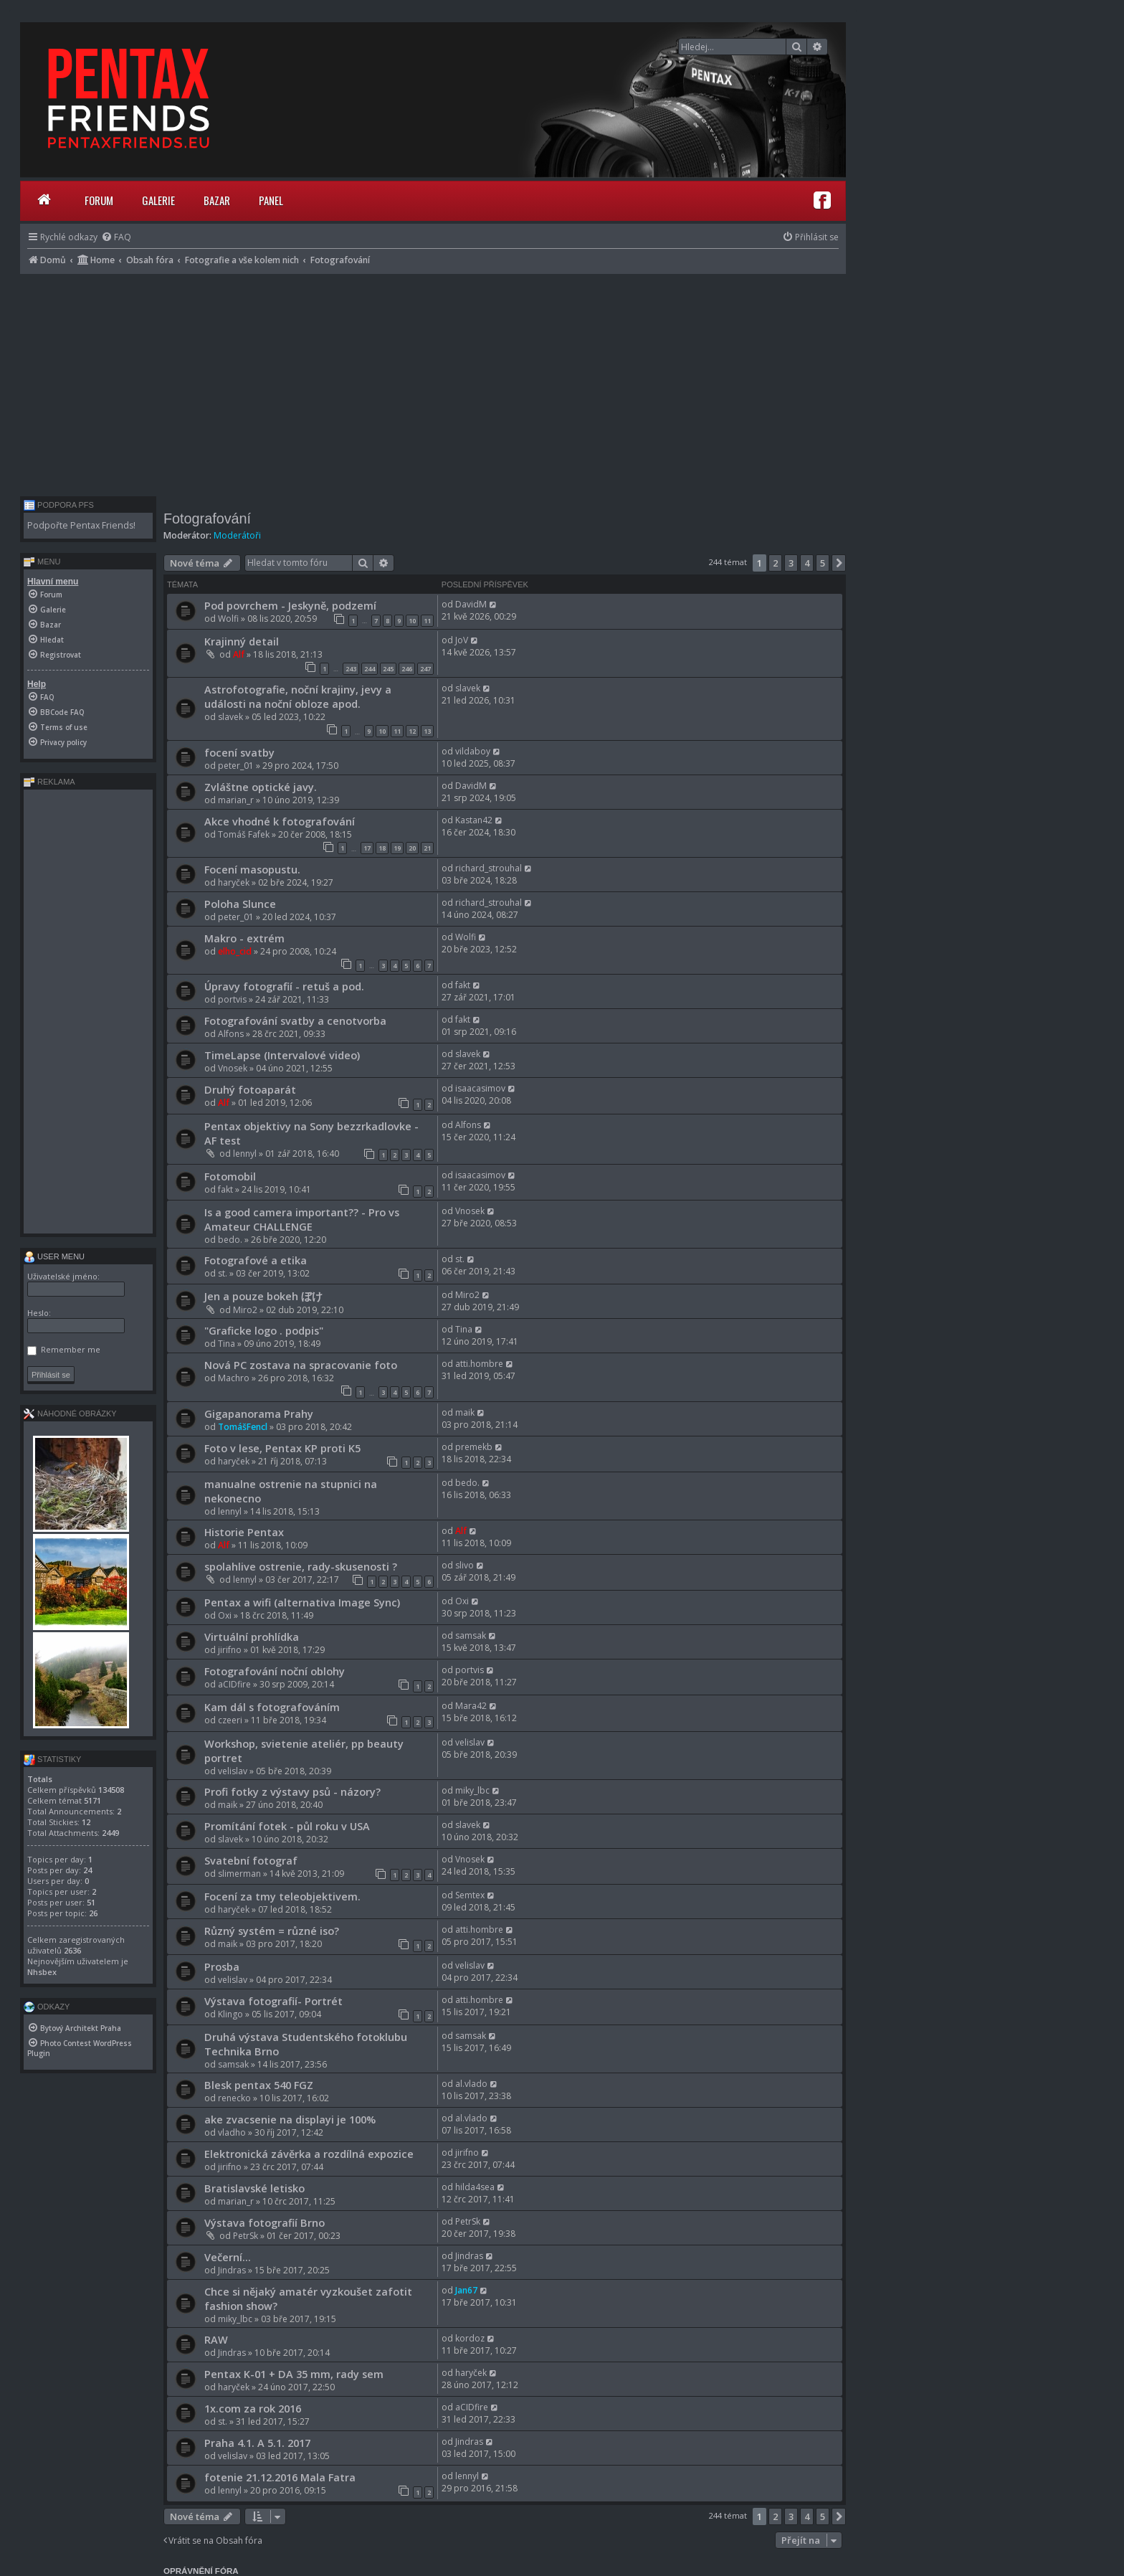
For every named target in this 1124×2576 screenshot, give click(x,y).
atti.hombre (479, 1364)
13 (427, 731)
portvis (232, 999)
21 (427, 848)
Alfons (231, 1034)
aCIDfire (234, 1684)
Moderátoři (237, 535)
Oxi (225, 1615)
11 (427, 620)
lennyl (245, 1153)
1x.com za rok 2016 (252, 2408)
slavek (230, 717)
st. (222, 1273)
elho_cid (235, 951)
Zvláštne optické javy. (260, 787)
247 (425, 668)
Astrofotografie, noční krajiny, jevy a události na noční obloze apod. (297, 696)
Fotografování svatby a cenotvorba (295, 1020)
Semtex (470, 1895)
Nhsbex (42, 1971)
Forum (99, 200)
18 (382, 848)
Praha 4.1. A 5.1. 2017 (257, 2442)
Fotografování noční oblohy (274, 1671)
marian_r (236, 800)
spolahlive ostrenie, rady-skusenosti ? (300, 1566)
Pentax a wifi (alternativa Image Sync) (302, 1602)
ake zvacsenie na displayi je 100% (290, 2119)
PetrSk (245, 2236)
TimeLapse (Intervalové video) (282, 1055)
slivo (464, 1565)
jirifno (230, 1650)
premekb (473, 1447)
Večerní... (227, 2257)
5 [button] (822, 563)
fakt (462, 985)
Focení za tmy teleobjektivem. (282, 1896)
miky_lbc (472, 1790)
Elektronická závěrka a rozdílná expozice (309, 2153)
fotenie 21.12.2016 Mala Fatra (280, 2477)
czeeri (230, 1720)
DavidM (471, 604)
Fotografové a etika (255, 1260)
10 (412, 620)
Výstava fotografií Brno (264, 2222)
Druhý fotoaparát (250, 1089)
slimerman (239, 1873)
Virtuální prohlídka (251, 1636)
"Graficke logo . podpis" (263, 1330)
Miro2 (245, 1310)
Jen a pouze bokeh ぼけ (263, 1296)
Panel (271, 200)
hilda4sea (475, 2187)
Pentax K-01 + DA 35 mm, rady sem (294, 2374)
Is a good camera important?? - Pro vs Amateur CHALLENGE (301, 1219)
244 (369, 668)
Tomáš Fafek (244, 834)
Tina (226, 1343)
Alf (238, 654)
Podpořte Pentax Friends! (81, 525)
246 (406, 668)
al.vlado (471, 2084)
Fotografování (207, 518)
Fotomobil (230, 1176)
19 (397, 848)
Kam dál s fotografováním (272, 1707)
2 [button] (775, 563)
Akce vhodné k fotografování (279, 821)
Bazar (217, 200)
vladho (232, 2132)
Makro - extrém (244, 938)
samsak (470, 1635)
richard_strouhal (488, 868)
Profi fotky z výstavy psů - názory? (292, 1791)
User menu (54, 1256)
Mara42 (471, 1706)
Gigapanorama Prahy (258, 1413)
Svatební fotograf (250, 1860)
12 (412, 731)
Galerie (158, 200)
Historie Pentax (244, 1532)
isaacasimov (480, 1088)
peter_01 (236, 765)
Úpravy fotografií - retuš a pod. (284, 986)
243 (351, 668)
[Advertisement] (433, 381)
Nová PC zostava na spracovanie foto (300, 1365)
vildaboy (472, 751)
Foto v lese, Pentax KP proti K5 (282, 1448)
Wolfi (228, 618)
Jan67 (466, 2290)
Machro (233, 1378)
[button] (839, 563)
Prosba (221, 1966)
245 (388, 668)
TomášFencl (242, 1427)
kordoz (470, 2338)
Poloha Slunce (240, 903)
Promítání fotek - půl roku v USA (287, 1826)
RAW (216, 2339)
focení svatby (239, 752)
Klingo (230, 2014)
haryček (233, 882)
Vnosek (232, 1068)
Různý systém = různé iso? (271, 1930)
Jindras (232, 2270)
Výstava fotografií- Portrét (273, 2001)
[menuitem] (116, 237)
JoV (461, 640)
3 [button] (791, 563)
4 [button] (806, 563)
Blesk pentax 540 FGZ (258, 2085)
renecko (234, 2098)
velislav (232, 1771)
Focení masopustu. (252, 869)
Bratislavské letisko (254, 2188)
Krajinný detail (241, 641)
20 (412, 848)
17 (367, 848)
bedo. (230, 1239)
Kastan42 (473, 820)
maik (465, 1412)
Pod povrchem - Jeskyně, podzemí (290, 605)
